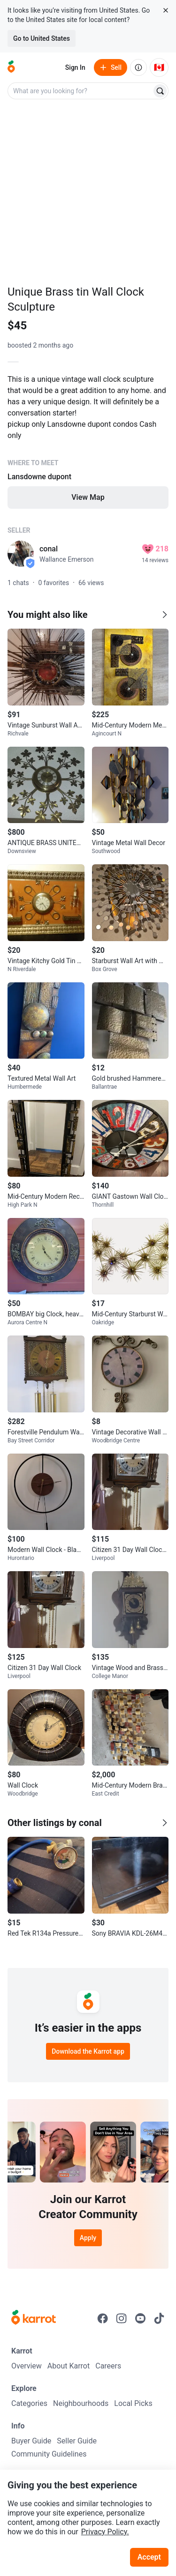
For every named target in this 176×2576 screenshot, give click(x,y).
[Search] (160, 90)
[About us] (138, 67)
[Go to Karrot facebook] (102, 2318)
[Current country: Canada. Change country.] (159, 67)
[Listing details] (88, 440)
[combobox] (80, 90)
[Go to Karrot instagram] (121, 2318)
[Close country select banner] (165, 10)
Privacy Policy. (105, 2531)
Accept (149, 2557)
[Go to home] (11, 67)
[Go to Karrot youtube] (140, 2318)
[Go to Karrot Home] (33, 2318)
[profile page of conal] (21, 554)
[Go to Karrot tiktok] (159, 2318)
